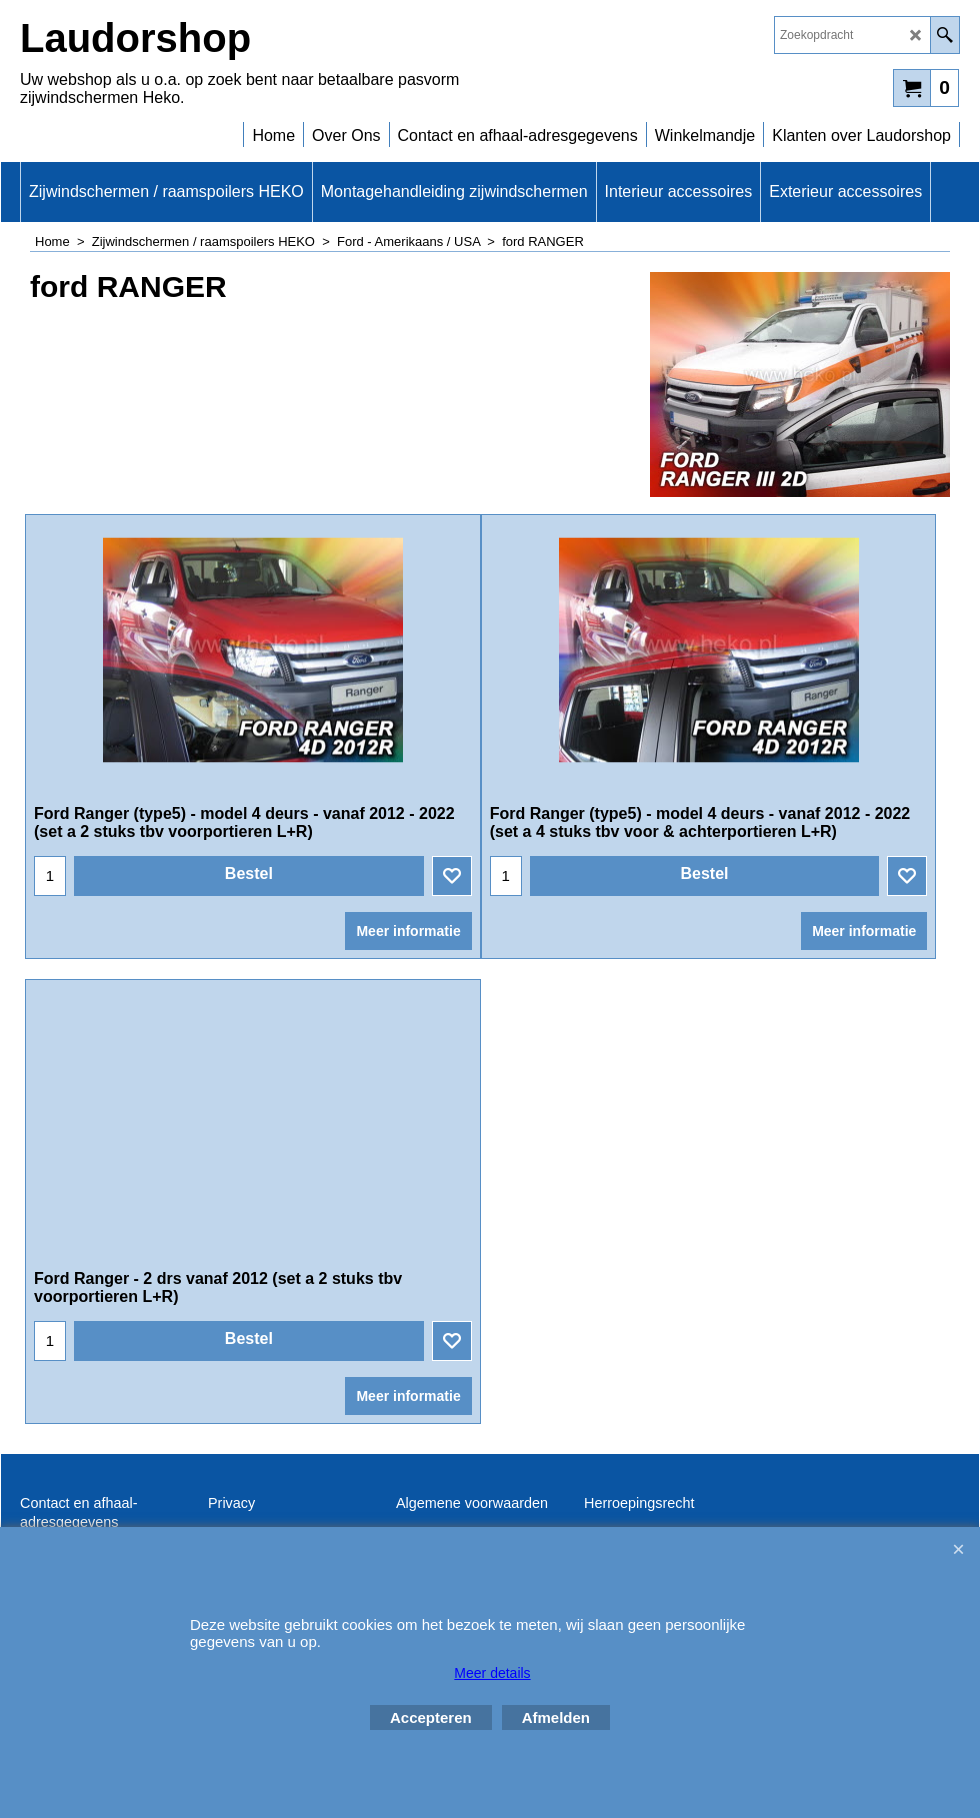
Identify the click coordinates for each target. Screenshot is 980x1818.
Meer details (492, 1673)
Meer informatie (408, 931)
